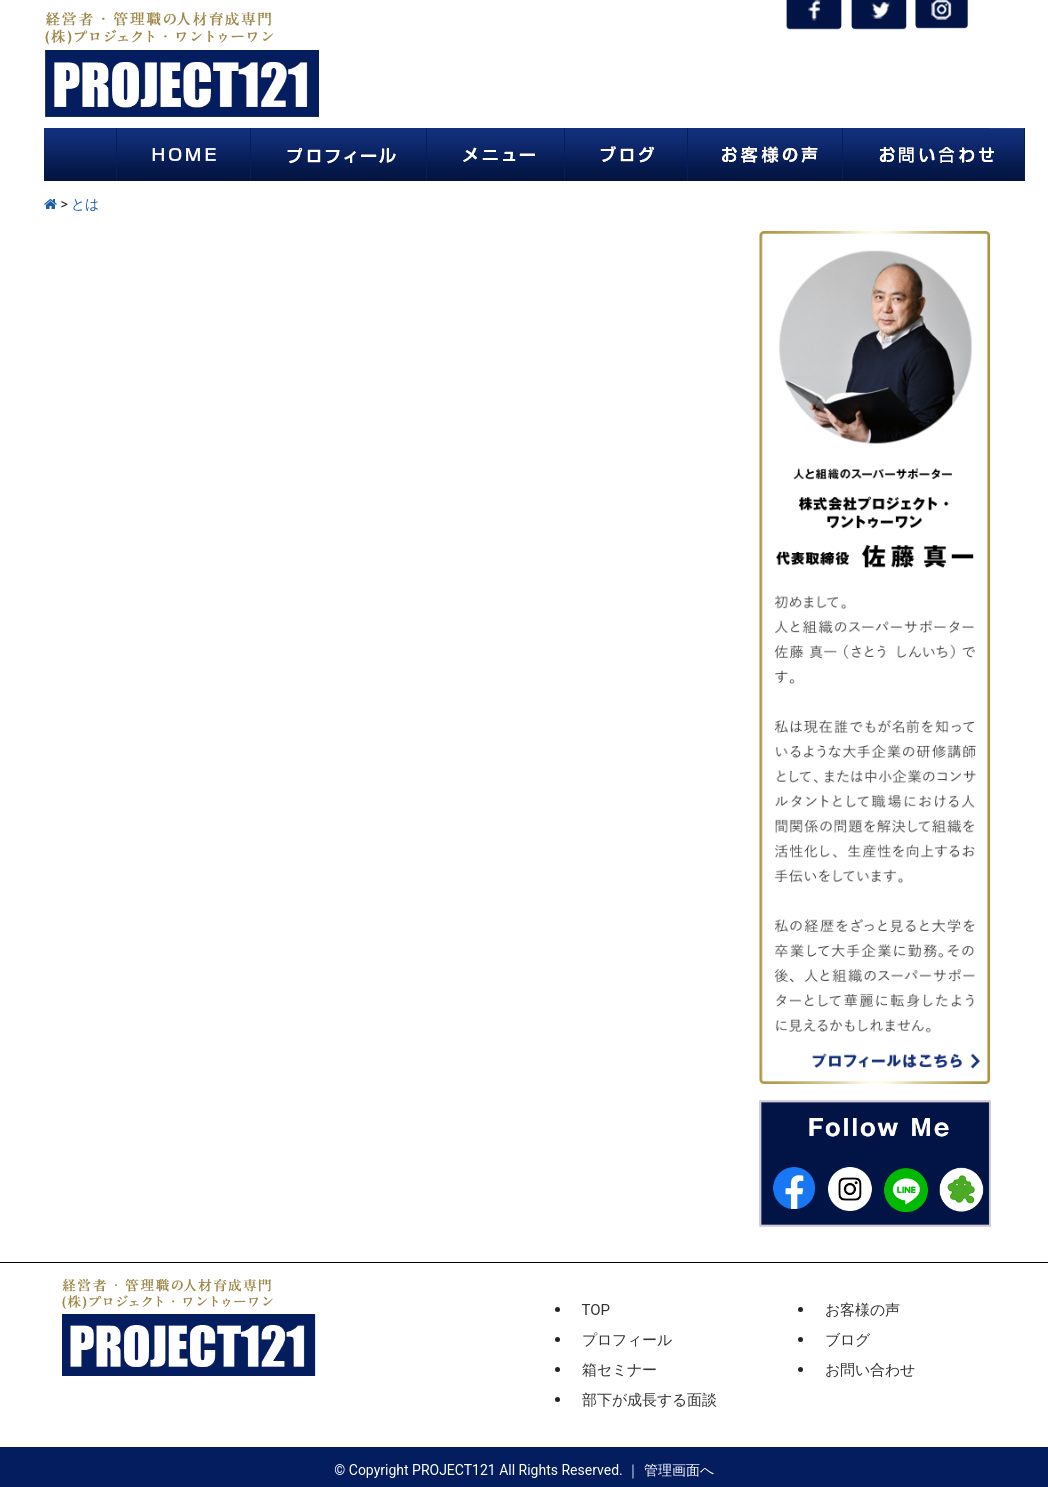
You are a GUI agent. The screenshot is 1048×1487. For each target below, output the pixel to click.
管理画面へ (679, 1470)
